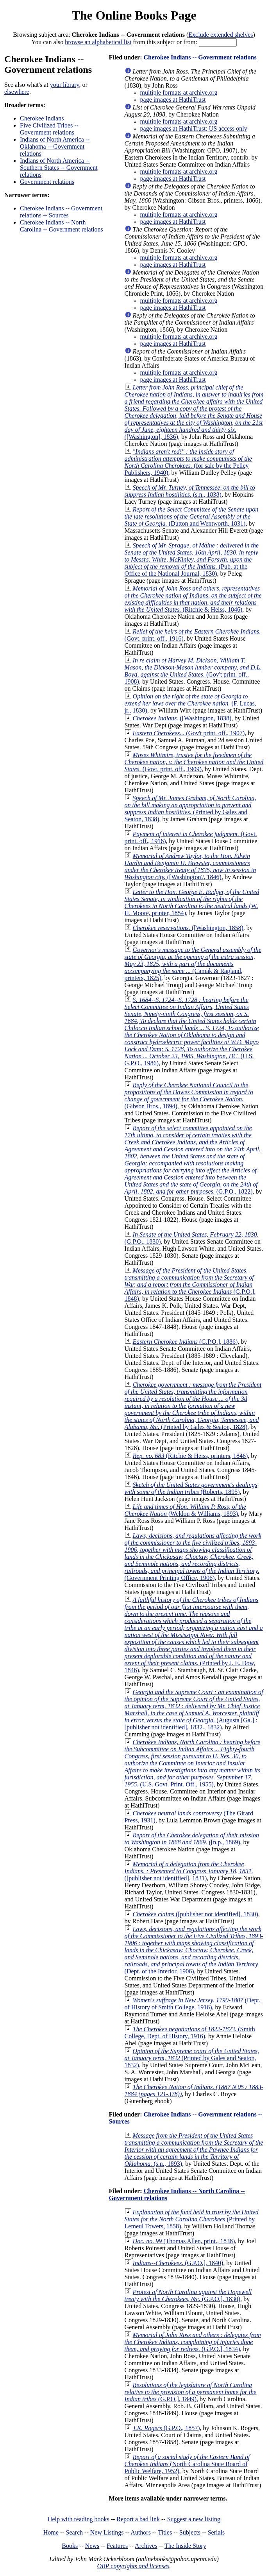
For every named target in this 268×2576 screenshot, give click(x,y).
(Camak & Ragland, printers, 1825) (193, 963)
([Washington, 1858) (188, 927)
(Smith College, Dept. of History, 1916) (190, 2032)
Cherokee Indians (42, 118)
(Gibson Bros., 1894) (189, 1095)
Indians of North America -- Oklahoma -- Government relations (55, 146)
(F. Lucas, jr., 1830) (190, 703)
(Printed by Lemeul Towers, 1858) (192, 2219)
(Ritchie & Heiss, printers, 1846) (190, 1455)
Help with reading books (78, 2519)
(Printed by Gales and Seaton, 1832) (192, 2058)
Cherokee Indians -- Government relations (199, 57)
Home (51, 2532)
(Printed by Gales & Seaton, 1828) (193, 1405)
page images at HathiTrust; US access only (193, 128)
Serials (216, 2532)
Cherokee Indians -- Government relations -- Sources (61, 212)
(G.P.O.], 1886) (185, 1341)
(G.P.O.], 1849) (191, 2392)
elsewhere (16, 91)
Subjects (189, 2532)
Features (117, 2545)
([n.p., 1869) (192, 1838)
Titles (165, 2532)
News (92, 2545)
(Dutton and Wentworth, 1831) (192, 516)
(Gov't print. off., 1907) (189, 733)
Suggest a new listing (193, 2519)
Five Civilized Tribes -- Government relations (49, 129)
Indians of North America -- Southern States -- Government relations (59, 167)
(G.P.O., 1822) (193, 1160)
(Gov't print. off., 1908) (193, 671)
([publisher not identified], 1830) (195, 1914)
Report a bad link (138, 2519)
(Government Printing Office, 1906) (193, 1556)
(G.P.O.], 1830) (188, 2295)
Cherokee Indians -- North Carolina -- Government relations (61, 226)
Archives (146, 2545)
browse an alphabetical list (98, 42)
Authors (140, 2532)
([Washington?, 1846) (190, 866)
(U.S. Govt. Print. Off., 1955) (193, 1763)
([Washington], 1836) (194, 412)
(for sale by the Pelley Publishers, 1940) (188, 462)
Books (70, 2545)
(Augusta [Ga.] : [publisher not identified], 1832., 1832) (194, 1709)
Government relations (47, 181)
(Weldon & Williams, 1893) (185, 1510)
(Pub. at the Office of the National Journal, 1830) (192, 559)
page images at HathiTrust (173, 99)
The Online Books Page (133, 15)
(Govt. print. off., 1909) (194, 762)
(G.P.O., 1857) (166, 2428)
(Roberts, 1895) (191, 1488)
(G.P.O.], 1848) (190, 1284)
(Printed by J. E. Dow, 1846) (194, 1634)
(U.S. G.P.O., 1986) (192, 1031)
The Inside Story (185, 2545)
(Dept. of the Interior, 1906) (194, 1950)
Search (74, 2532)
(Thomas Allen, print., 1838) (184, 2241)
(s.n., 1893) (194, 2149)
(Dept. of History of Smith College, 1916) (193, 2004)
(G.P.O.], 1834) (193, 2342)
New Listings (107, 2532)
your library (64, 84)
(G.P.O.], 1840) (178, 2263)
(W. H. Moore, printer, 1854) (192, 902)
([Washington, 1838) (182, 718)
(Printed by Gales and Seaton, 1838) (190, 808)
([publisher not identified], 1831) (189, 1871)
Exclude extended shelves (220, 34)
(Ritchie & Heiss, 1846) (193, 599)
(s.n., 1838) (190, 491)
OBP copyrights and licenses (133, 2566)
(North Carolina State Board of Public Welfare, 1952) (187, 2464)
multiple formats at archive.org (179, 92)
